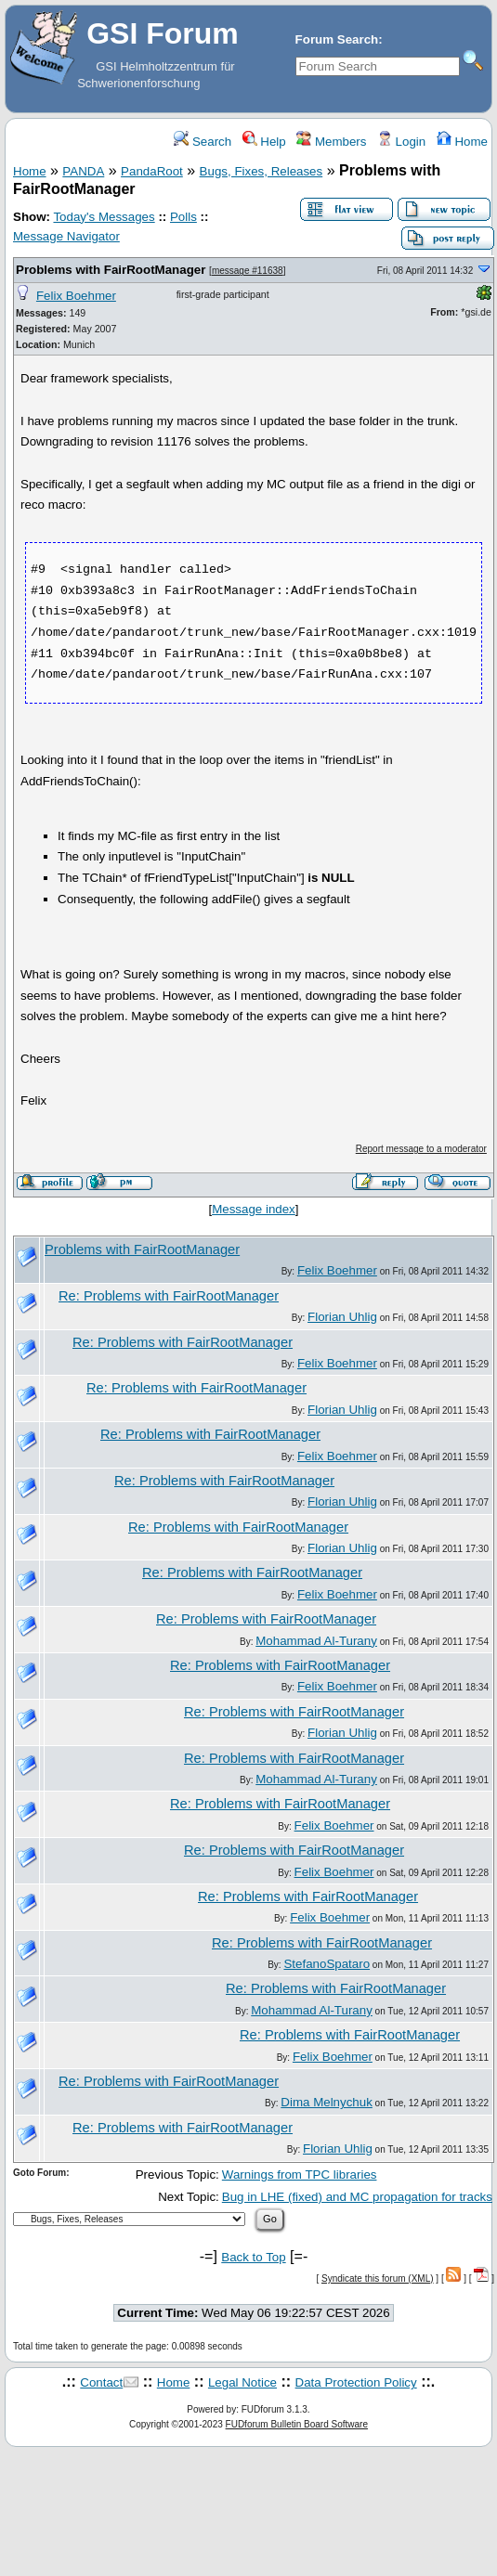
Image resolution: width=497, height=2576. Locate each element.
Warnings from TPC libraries (299, 2174)
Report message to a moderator (421, 1149)
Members (331, 142)
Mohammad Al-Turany (316, 1641)
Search (202, 142)
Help (264, 142)
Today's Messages (103, 217)
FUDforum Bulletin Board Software (297, 2424)
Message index (253, 1209)
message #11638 (247, 270)
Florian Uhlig (342, 1317)
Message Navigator (66, 236)
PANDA (83, 171)
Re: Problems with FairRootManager (169, 1295)
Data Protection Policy (356, 2382)
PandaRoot (152, 171)
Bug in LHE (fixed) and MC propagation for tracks (357, 2197)
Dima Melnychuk (327, 2102)
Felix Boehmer (76, 296)
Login (401, 142)
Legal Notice (242, 2382)
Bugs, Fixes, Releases (261, 171)
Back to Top (253, 2257)
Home (462, 142)
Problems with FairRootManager (110, 270)
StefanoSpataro (326, 1964)
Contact (101, 2382)
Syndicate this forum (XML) (377, 2278)
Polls (183, 217)
